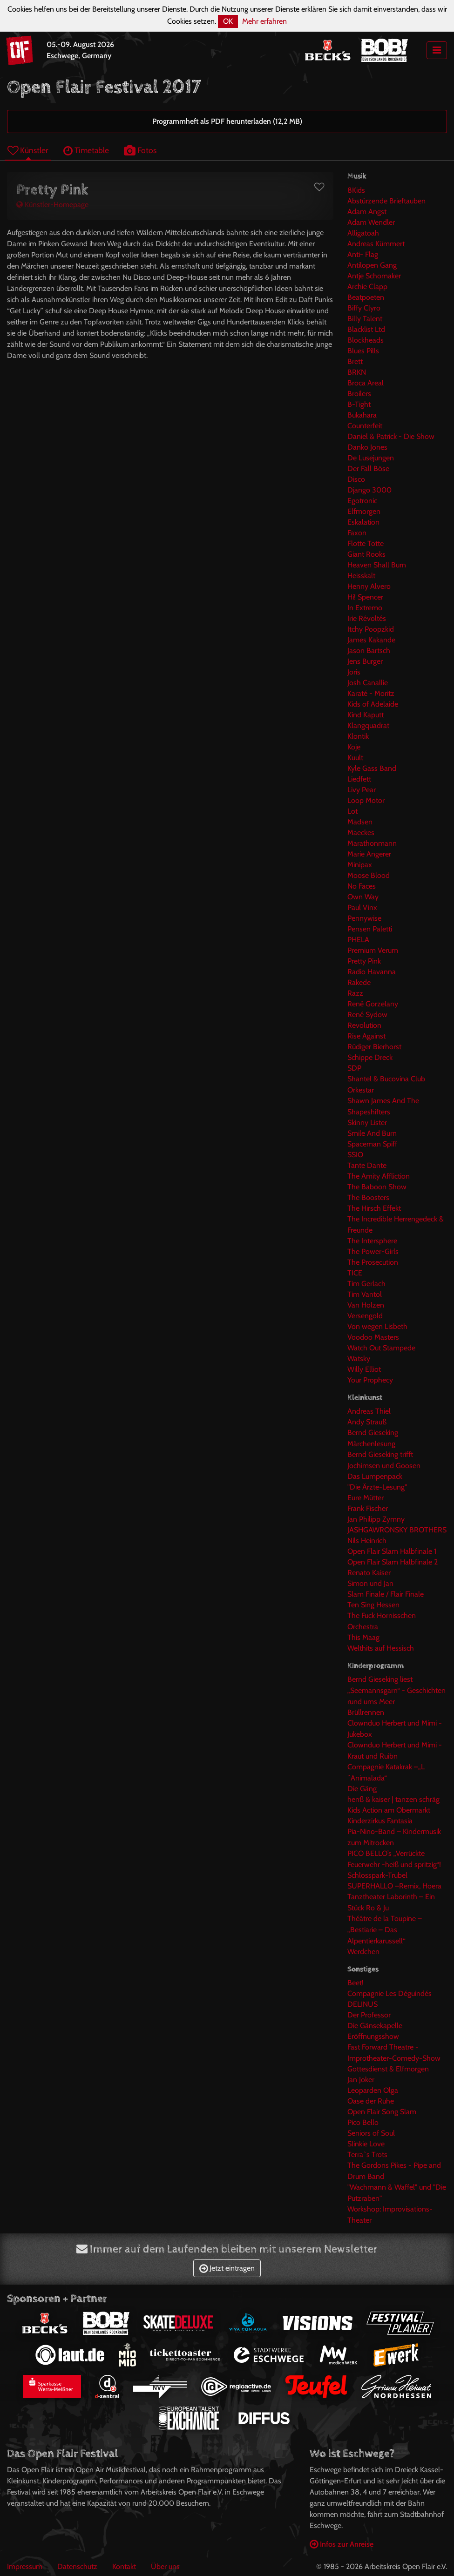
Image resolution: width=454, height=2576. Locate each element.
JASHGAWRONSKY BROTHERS (397, 1529)
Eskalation (363, 522)
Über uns (165, 2566)
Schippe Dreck (370, 1057)
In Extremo (364, 607)
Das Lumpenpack (374, 1476)
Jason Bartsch (368, 650)
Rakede (359, 982)
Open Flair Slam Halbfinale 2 (392, 1562)
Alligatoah (363, 233)
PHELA (358, 939)
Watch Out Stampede (381, 1347)
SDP (354, 1068)
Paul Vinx (362, 907)
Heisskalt (361, 575)
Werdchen (363, 1951)
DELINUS (362, 2004)
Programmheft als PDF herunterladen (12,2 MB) (227, 121)
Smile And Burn (372, 1133)
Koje (353, 746)
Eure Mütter (365, 1497)
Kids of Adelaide (372, 704)
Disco (356, 479)
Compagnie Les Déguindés (389, 1993)
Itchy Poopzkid (370, 629)
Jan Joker (360, 2079)
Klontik (358, 736)
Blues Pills (363, 350)
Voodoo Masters (373, 1337)
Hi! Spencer (365, 597)
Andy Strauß (366, 1421)
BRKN (356, 372)
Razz (355, 993)
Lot (352, 811)
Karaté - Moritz (370, 693)
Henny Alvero (369, 586)
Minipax (359, 864)
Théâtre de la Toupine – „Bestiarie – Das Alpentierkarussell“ (384, 1929)
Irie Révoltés (366, 618)
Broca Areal (365, 382)
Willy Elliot (364, 1369)
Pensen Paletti (369, 928)
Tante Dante (366, 1165)
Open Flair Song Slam (381, 2111)
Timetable (86, 150)
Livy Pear (361, 789)
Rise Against (366, 1036)
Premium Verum (372, 950)
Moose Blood (368, 875)
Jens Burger (365, 661)
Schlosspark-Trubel (377, 1875)
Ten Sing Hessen (373, 1604)
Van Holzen (365, 1305)
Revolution (364, 1025)
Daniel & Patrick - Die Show (390, 436)
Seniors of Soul (371, 2133)
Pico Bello (363, 2122)
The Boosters (368, 1197)
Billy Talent (364, 318)
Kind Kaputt (365, 714)
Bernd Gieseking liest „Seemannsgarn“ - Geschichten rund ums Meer (396, 1690)
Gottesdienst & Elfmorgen (388, 2068)
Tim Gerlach (366, 1283)
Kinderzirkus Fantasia (380, 1820)
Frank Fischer (367, 1508)
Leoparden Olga (372, 2090)
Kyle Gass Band (371, 768)
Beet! (355, 1982)
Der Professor (369, 2014)
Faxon (356, 532)
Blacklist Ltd (366, 329)
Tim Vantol (364, 1294)
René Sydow (367, 1014)
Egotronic (362, 500)
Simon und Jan (370, 1583)
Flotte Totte (365, 543)
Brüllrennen (365, 1712)
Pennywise (364, 918)
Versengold (365, 1315)
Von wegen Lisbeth (377, 1326)
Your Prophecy (370, 1380)
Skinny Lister (367, 1122)
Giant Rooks (366, 554)
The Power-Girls (373, 1251)
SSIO (355, 1154)
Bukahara (362, 415)
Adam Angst (366, 211)
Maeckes (360, 832)
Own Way (363, 896)
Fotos (140, 150)
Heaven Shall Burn (376, 564)
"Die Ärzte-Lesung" (377, 1487)
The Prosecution (372, 1262)
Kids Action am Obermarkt (388, 1810)
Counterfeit (364, 425)
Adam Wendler (371, 222)
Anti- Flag (362, 254)
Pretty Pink (364, 961)
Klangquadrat (368, 725)
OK (228, 21)
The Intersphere (372, 1240)
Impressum (24, 2566)
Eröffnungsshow (373, 2036)
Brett (355, 361)
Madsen (360, 821)
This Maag (363, 1637)
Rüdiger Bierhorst (374, 1046)
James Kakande (371, 639)
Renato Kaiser (369, 1572)
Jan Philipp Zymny (376, 1519)
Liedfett (359, 779)
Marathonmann (372, 843)
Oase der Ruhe (370, 2101)
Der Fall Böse (368, 468)
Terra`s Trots (367, 2154)
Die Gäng (362, 1788)
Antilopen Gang (372, 265)
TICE (354, 1272)
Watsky (358, 1358)
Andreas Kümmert (376, 243)
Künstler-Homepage (52, 204)
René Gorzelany (372, 1003)
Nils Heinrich (366, 1540)
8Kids (356, 190)
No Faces (361, 886)
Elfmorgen (363, 511)
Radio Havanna (371, 971)
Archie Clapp (367, 286)
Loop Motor (366, 800)
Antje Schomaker (374, 275)
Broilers (359, 393)
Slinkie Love (366, 2143)
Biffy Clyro (363, 307)
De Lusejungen (370, 457)
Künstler (27, 150)
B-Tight (359, 404)
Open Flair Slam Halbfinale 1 (391, 1551)
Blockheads (365, 340)
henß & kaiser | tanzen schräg (393, 1799)
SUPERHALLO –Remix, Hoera (394, 1885)
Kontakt (124, 2566)
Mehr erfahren (264, 21)
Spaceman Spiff (372, 1144)
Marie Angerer (369, 854)
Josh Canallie (367, 682)
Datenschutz (77, 2566)
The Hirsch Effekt (374, 1208)
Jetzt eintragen (227, 2268)
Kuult (355, 757)
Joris (353, 672)
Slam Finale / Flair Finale (385, 1594)
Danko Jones (367, 447)
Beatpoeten (365, 297)
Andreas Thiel (369, 1411)
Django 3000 (369, 490)
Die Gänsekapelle (374, 2025)
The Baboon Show (377, 1186)
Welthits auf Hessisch (380, 1648)
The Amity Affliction (378, 1176)
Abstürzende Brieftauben (386, 200)
